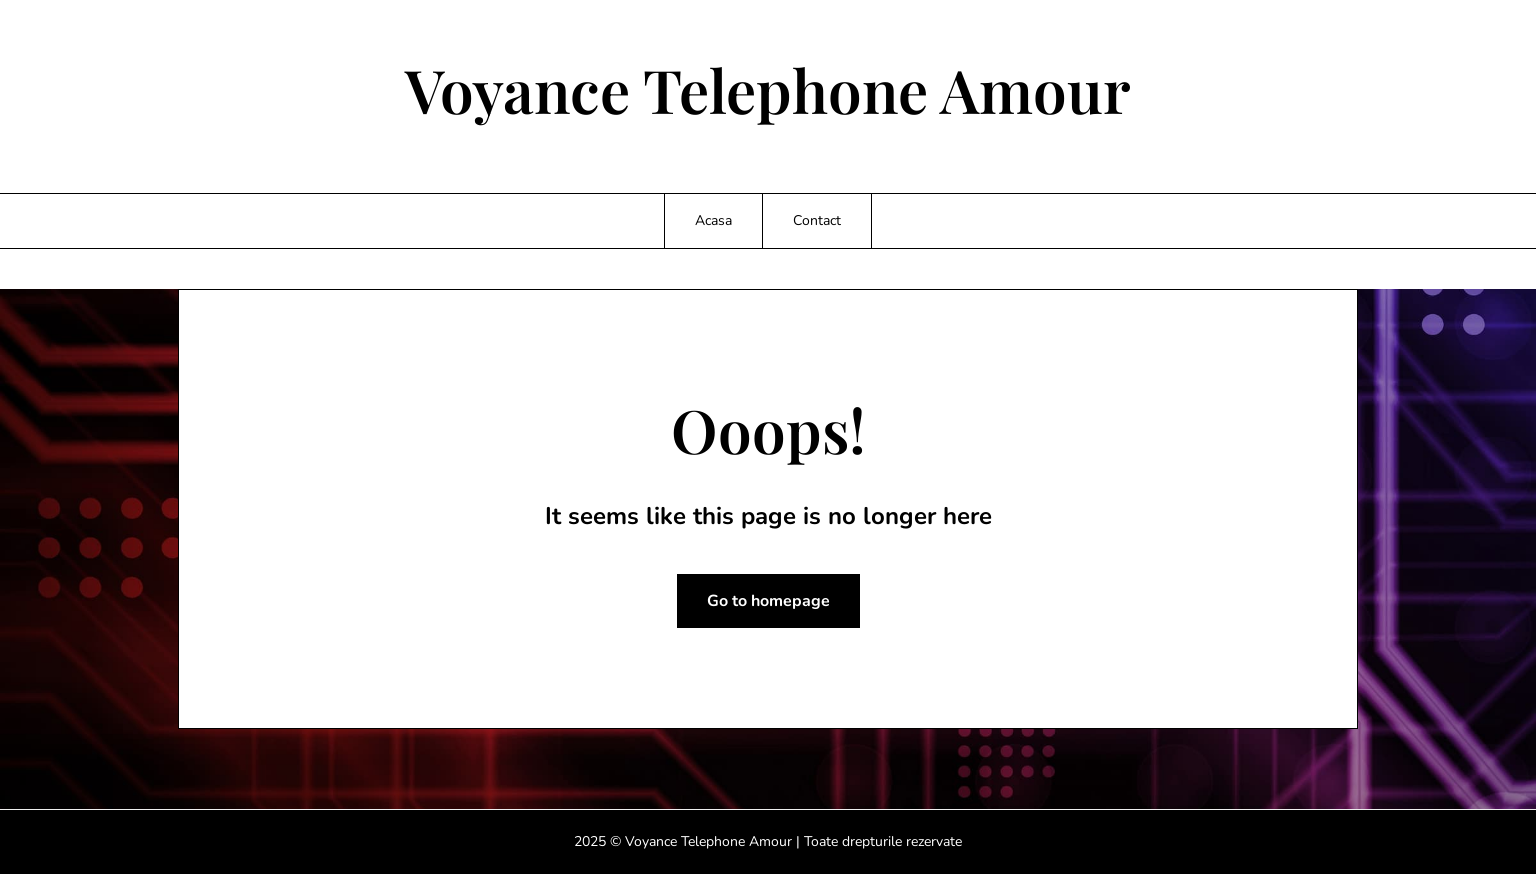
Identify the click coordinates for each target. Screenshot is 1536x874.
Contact (817, 220)
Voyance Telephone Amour (768, 89)
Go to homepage (768, 601)
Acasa (713, 220)
